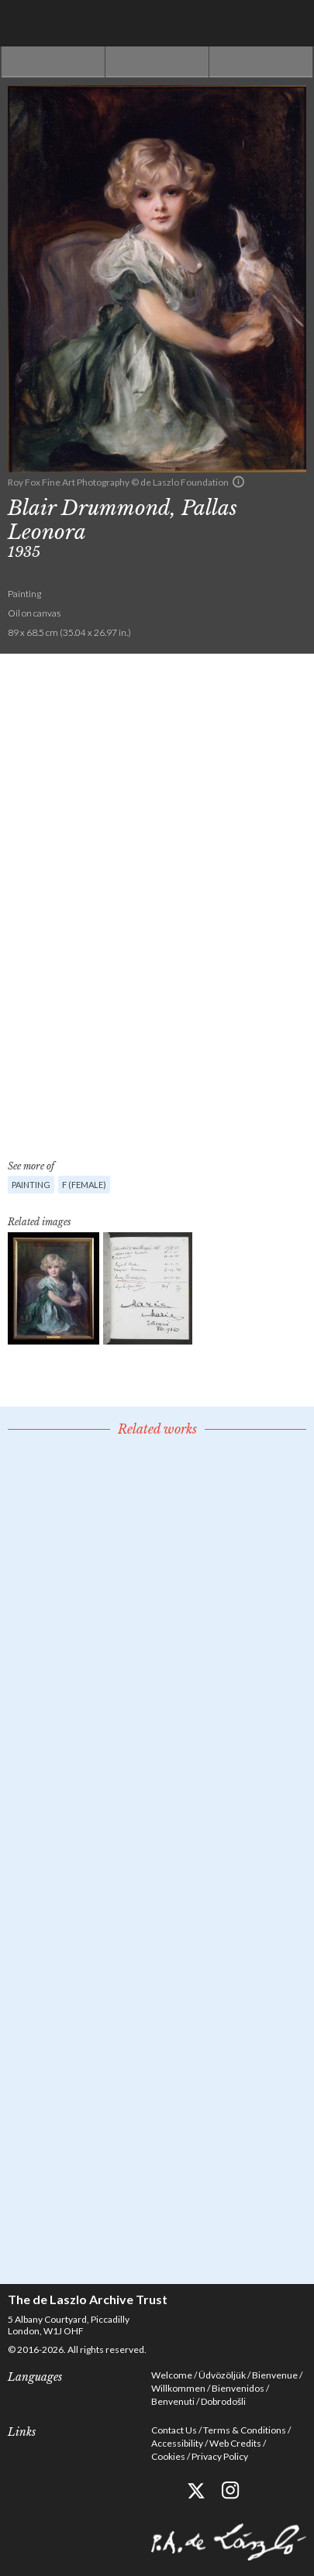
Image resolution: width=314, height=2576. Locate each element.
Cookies (168, 2456)
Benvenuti (173, 2401)
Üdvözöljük (222, 2375)
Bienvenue (275, 2375)
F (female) (84, 1185)
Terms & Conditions (244, 2430)
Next (260, 61)
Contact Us (174, 2430)
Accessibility (177, 2443)
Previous (53, 61)
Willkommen (178, 2388)
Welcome (171, 2375)
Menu (290, 23)
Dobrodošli (223, 2401)
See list (157, 61)
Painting (31, 1185)
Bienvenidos (238, 2388)
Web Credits (235, 2443)
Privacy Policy (220, 2456)
